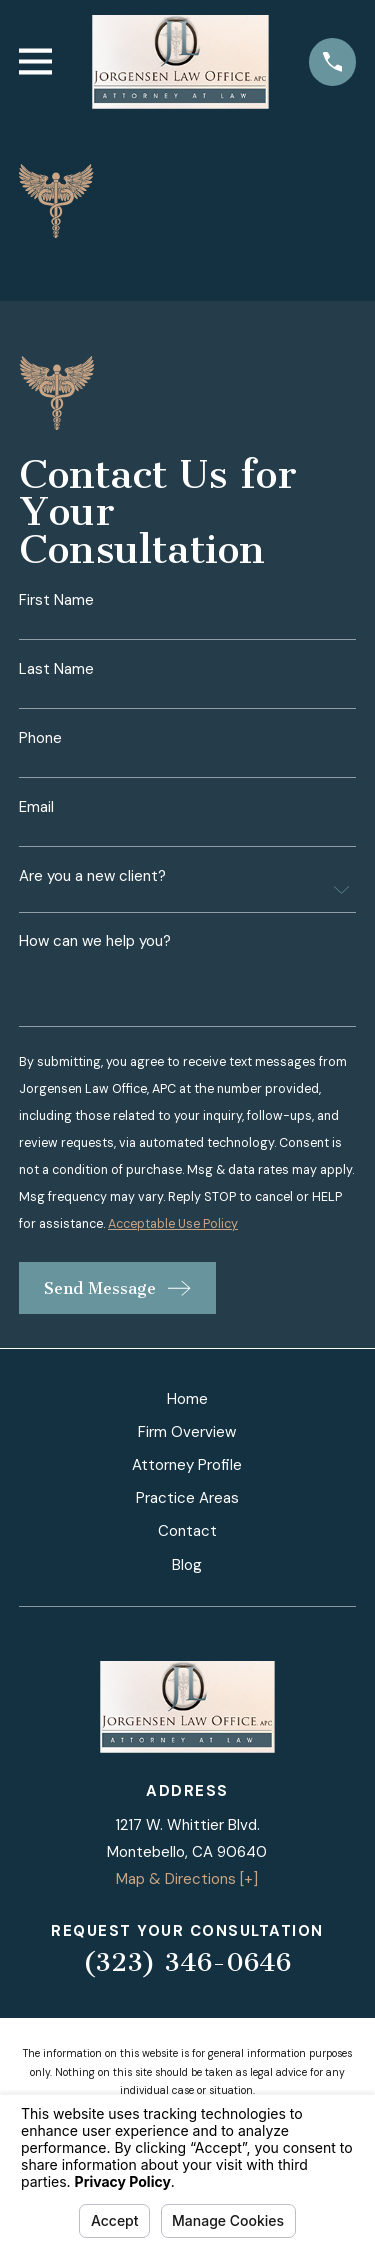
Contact (187, 1531)
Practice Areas (187, 1498)
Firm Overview (187, 1432)
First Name (56, 600)
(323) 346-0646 (187, 1962)
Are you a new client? (92, 876)
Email (36, 807)
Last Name (56, 669)
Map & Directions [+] (187, 1879)
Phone (40, 738)
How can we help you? (95, 942)
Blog (187, 1565)
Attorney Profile (187, 1465)
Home (187, 1399)
